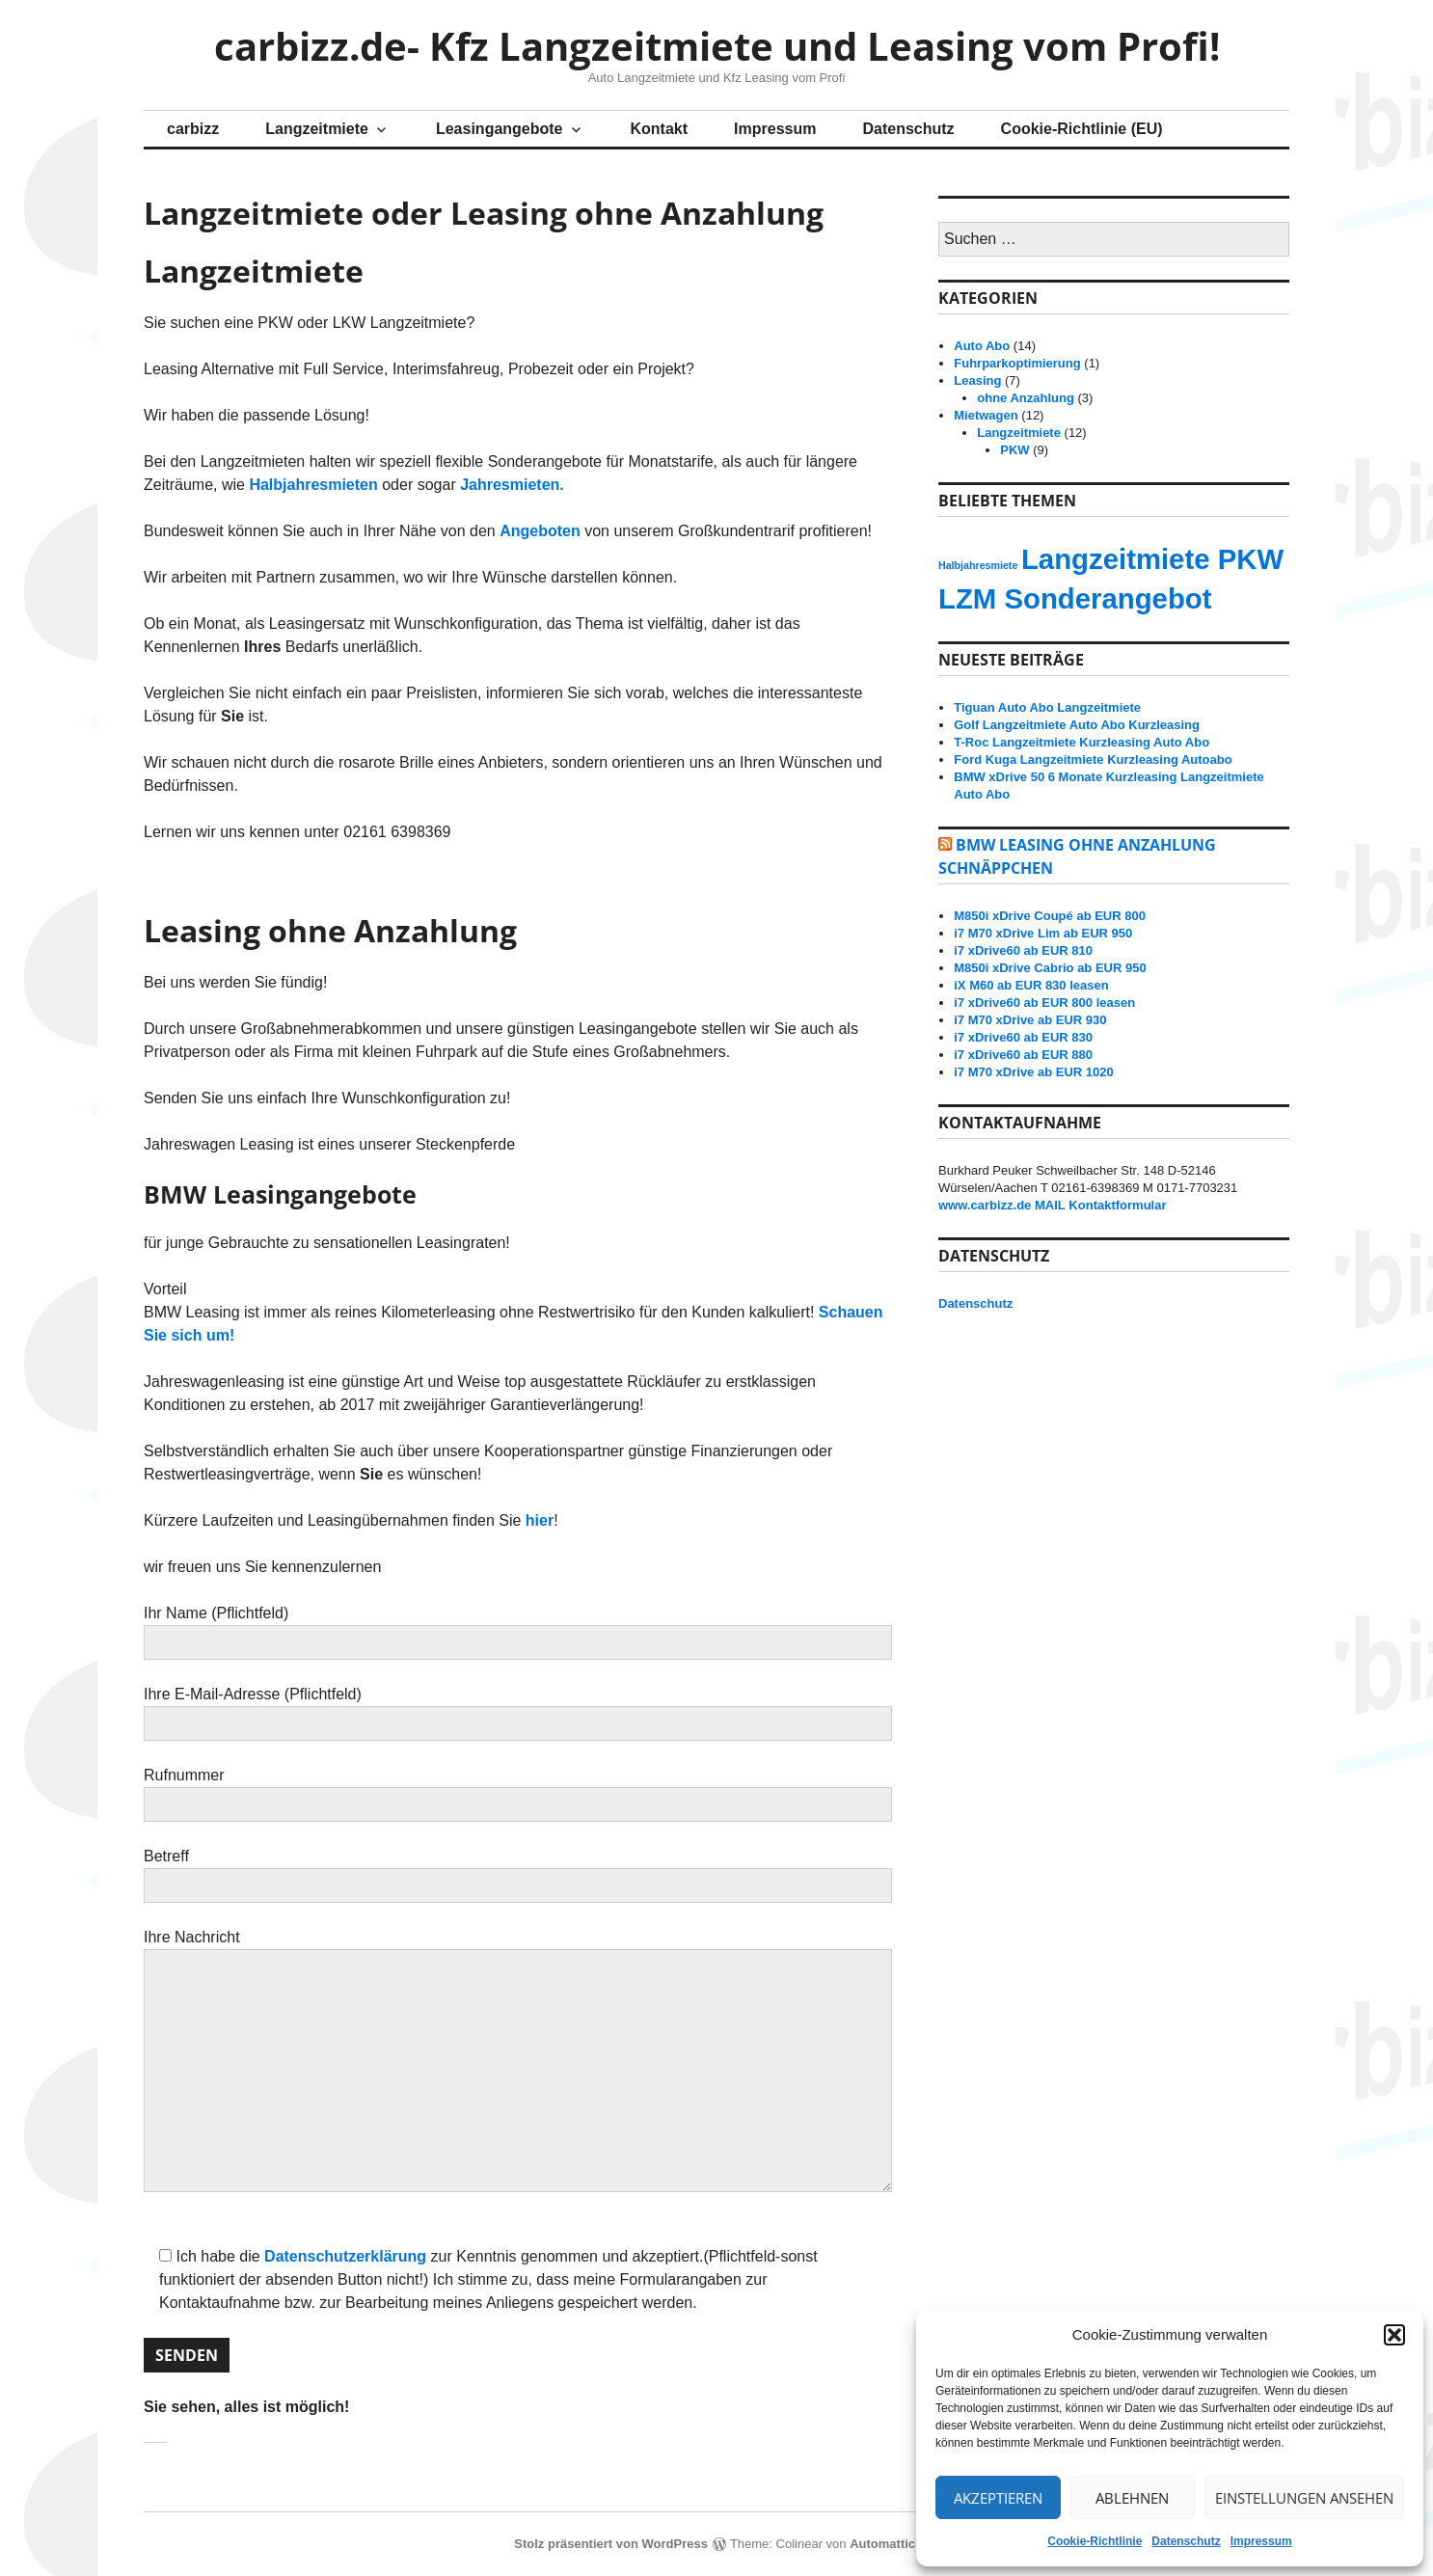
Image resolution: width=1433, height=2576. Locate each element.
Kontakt (660, 129)
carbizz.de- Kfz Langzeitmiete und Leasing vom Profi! (717, 45)
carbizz (193, 129)
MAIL (1050, 1205)
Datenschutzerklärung (345, 2256)
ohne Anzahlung (1025, 398)
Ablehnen (1132, 2498)
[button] (1394, 2335)
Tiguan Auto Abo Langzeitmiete (1047, 707)
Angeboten (540, 531)
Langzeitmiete (316, 129)
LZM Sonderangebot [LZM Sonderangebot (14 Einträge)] (1075, 598)
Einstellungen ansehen (1304, 2498)
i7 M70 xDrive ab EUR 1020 (1033, 1072)
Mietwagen (985, 415)
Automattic (882, 2543)
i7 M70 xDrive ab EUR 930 (1030, 1020)
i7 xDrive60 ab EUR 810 (1023, 950)
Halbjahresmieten (313, 484)
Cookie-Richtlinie (1094, 2541)
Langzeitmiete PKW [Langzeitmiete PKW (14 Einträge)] (1152, 559)
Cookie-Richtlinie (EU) (1082, 129)
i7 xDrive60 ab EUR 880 (1023, 1054)
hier (540, 1520)
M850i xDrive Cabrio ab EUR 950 (1050, 968)
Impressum (1261, 2541)
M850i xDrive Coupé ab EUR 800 (1050, 915)
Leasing (977, 380)
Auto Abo (982, 346)
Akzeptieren (998, 2498)
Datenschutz (1185, 2541)
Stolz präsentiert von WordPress (611, 2543)
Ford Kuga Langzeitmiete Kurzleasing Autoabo (1092, 759)
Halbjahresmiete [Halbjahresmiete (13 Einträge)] (977, 565)
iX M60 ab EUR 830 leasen (1031, 985)
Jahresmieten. (512, 484)
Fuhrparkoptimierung (1017, 363)
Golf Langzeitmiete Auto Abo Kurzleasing (1077, 725)
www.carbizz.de (984, 1205)
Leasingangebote (499, 129)
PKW (1014, 450)
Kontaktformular (1117, 1205)
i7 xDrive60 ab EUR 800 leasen (1044, 1002)
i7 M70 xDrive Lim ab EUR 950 (1043, 933)
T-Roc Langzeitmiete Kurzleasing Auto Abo (1081, 742)
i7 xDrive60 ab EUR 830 (1023, 1037)
